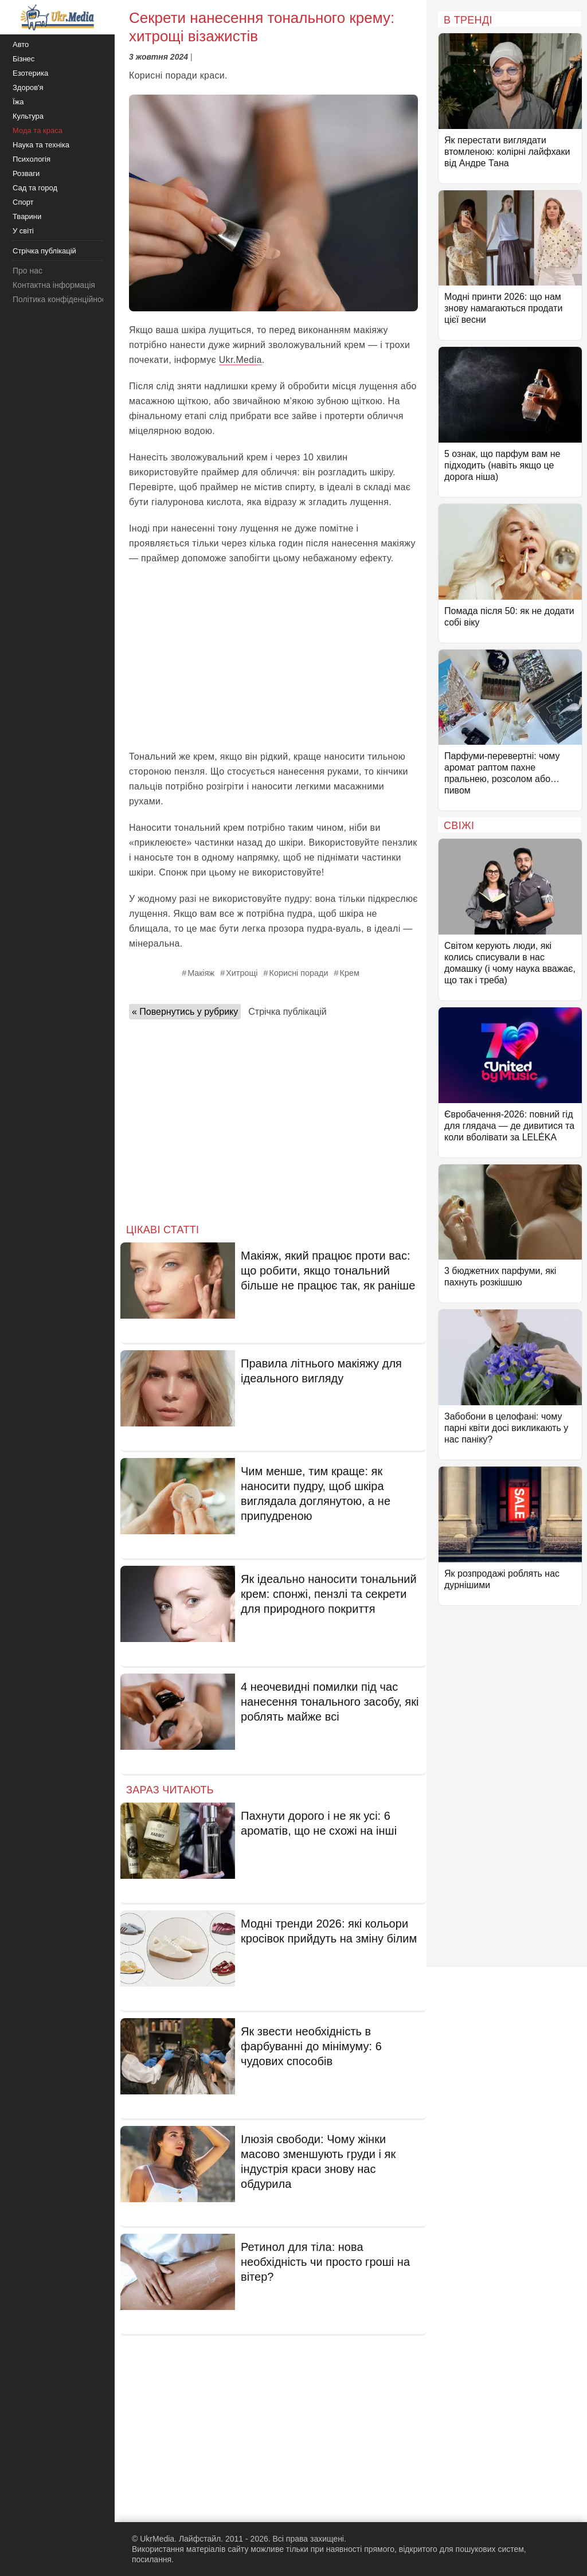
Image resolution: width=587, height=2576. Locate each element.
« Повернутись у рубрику (185, 1012)
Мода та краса (37, 130)
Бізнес (23, 58)
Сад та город (35, 187)
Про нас (27, 270)
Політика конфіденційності (62, 299)
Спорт (23, 202)
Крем (349, 973)
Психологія (31, 159)
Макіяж (200, 973)
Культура (28, 116)
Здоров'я (28, 87)
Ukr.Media (240, 360)
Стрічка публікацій (287, 1012)
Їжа (18, 101)
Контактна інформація (54, 285)
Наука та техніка (41, 144)
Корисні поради (298, 973)
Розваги (26, 173)
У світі (23, 230)
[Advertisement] (273, 657)
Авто (21, 44)
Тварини (27, 216)
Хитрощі (241, 973)
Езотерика (30, 73)
